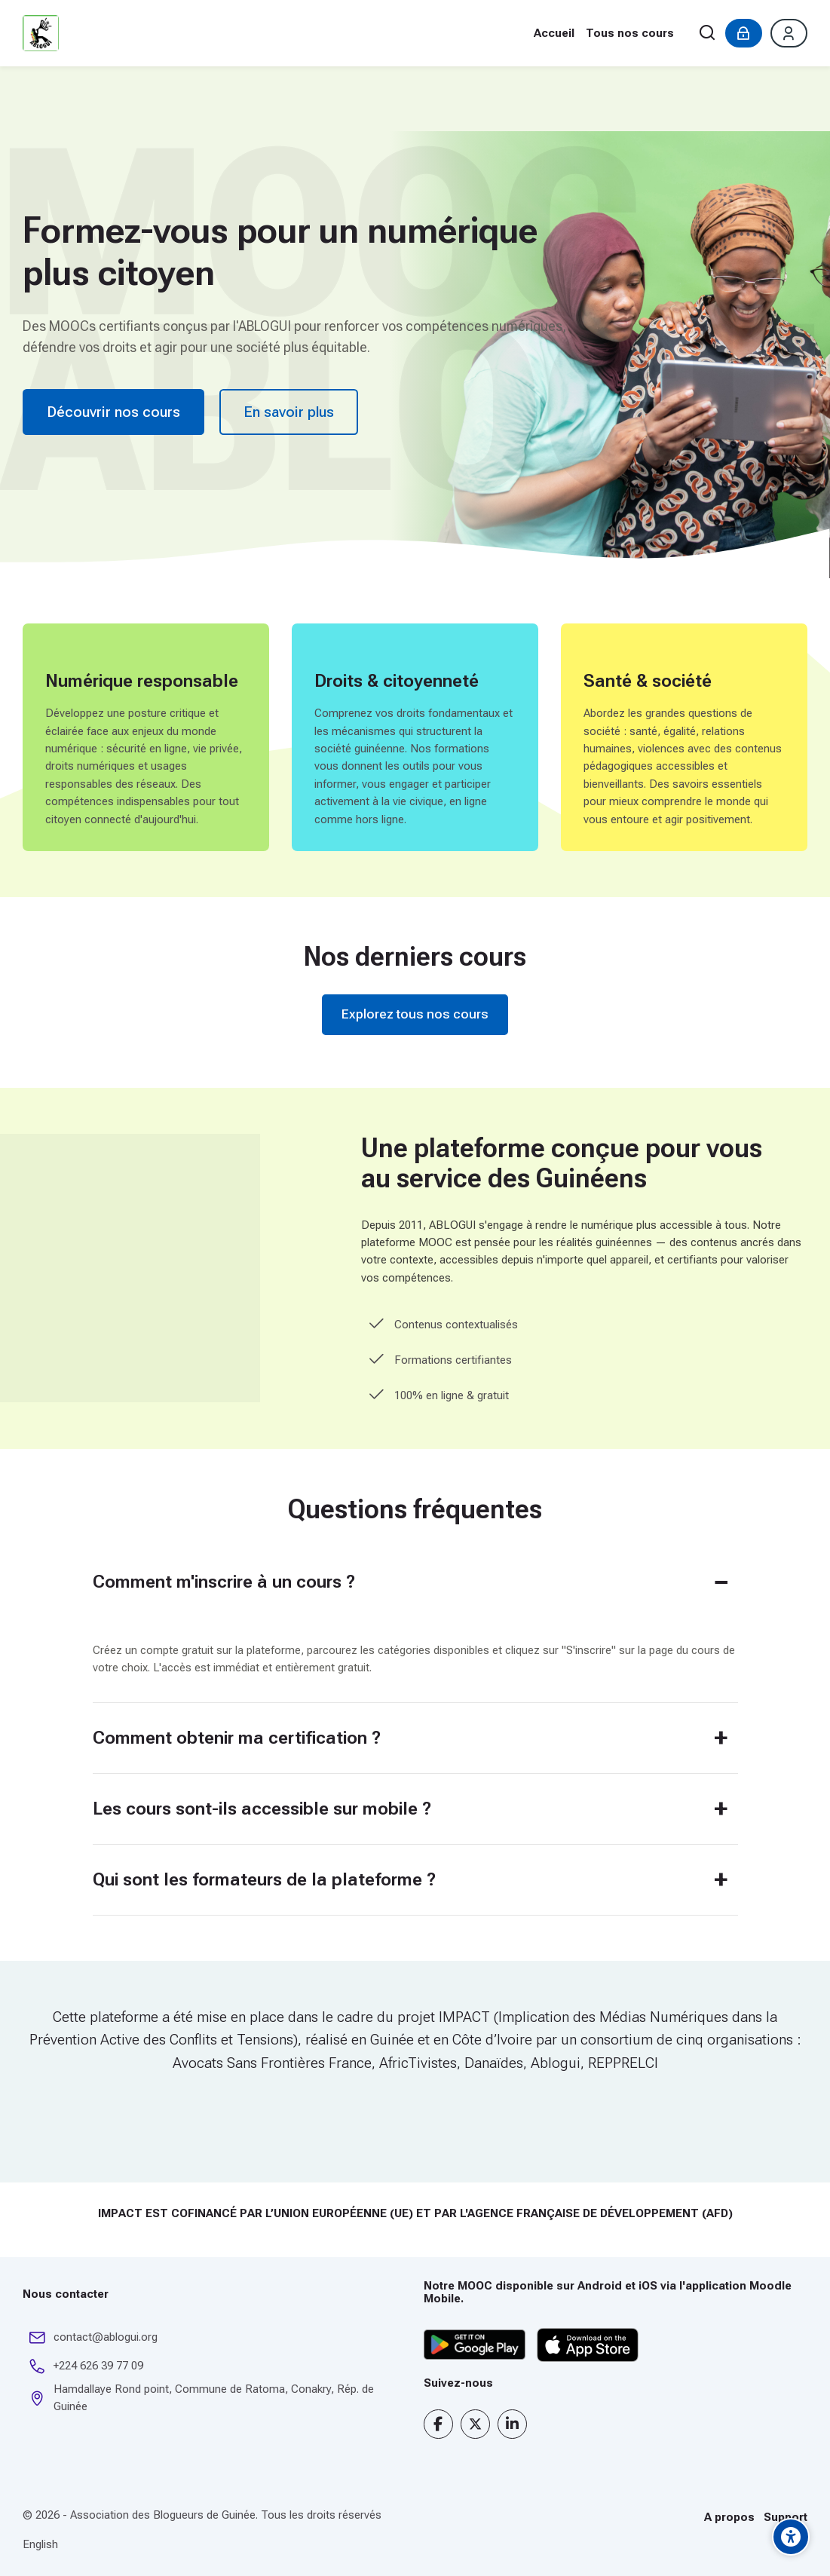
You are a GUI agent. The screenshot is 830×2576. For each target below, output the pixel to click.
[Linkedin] (512, 2424)
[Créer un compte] (788, 33)
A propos (729, 2517)
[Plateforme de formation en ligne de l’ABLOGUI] (41, 33)
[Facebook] (438, 2424)
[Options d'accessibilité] (791, 2537)
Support (785, 2517)
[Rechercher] (707, 33)
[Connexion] (743, 33)
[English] (40, 2544)
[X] (475, 2424)
